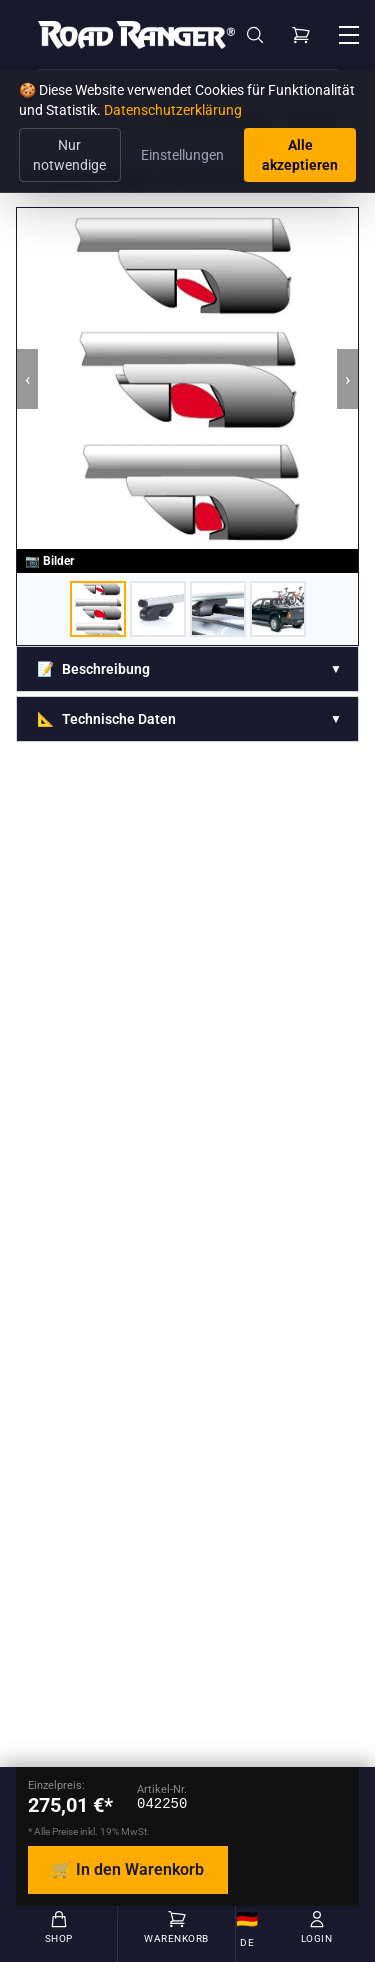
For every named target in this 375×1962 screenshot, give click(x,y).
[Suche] (255, 35)
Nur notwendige (69, 155)
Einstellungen (182, 155)
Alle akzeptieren (300, 155)
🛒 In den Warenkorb (128, 1869)
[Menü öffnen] (349, 35)
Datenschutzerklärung (173, 110)
